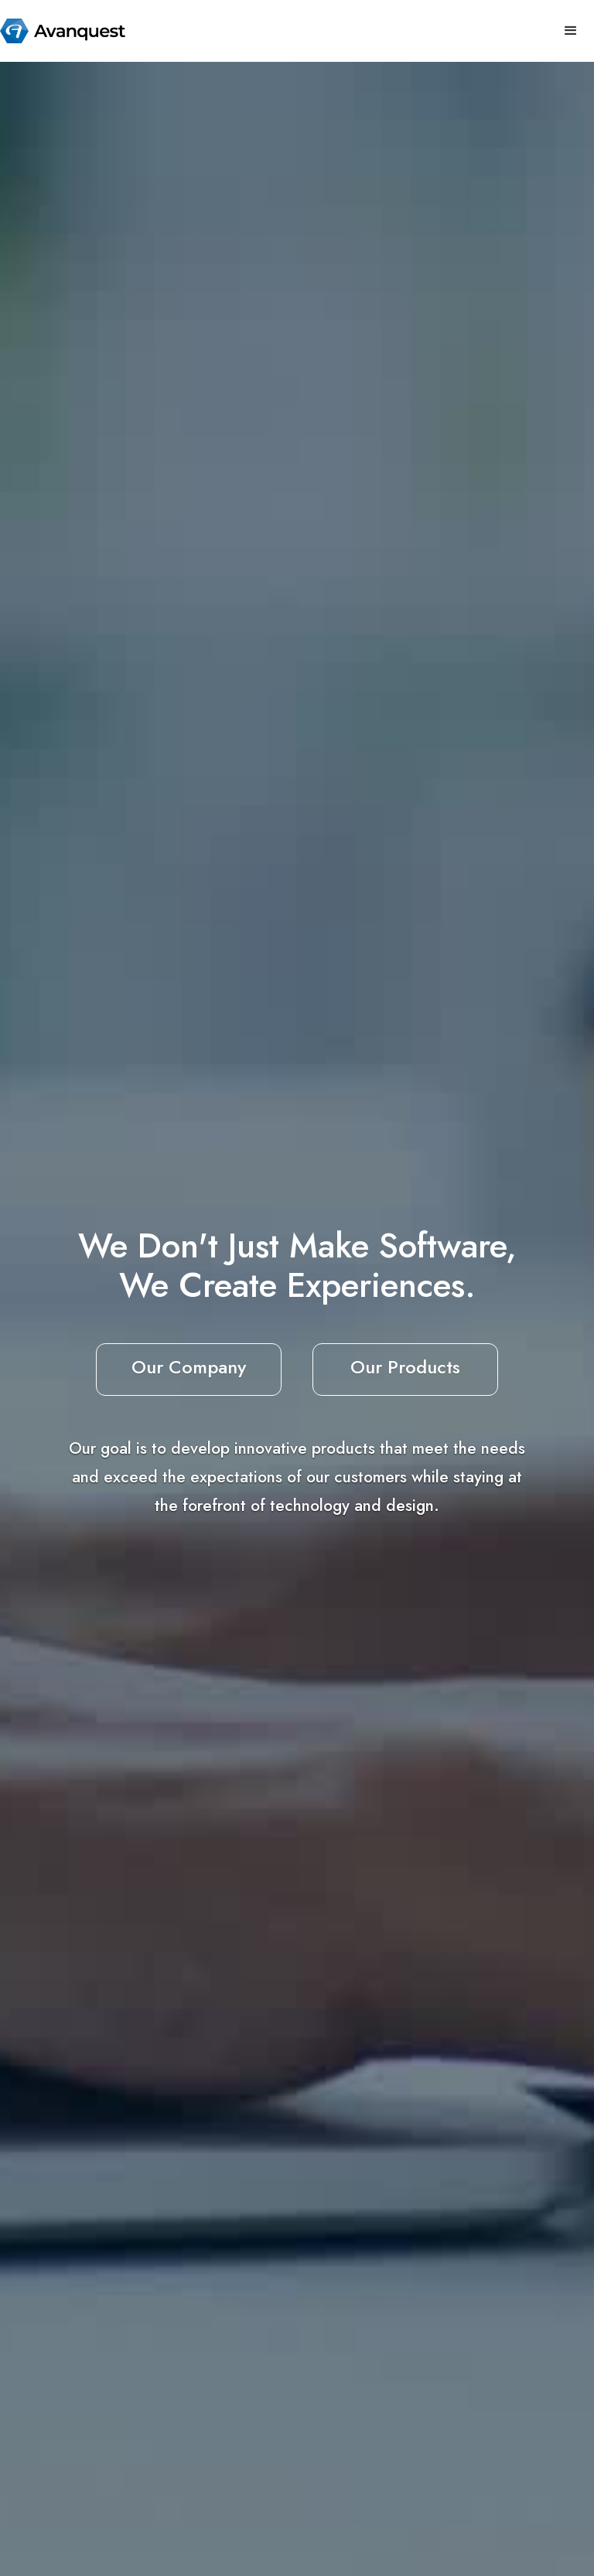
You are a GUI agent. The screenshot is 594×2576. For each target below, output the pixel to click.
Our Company (188, 1366)
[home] (62, 31)
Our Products (405, 1366)
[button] (571, 31)
